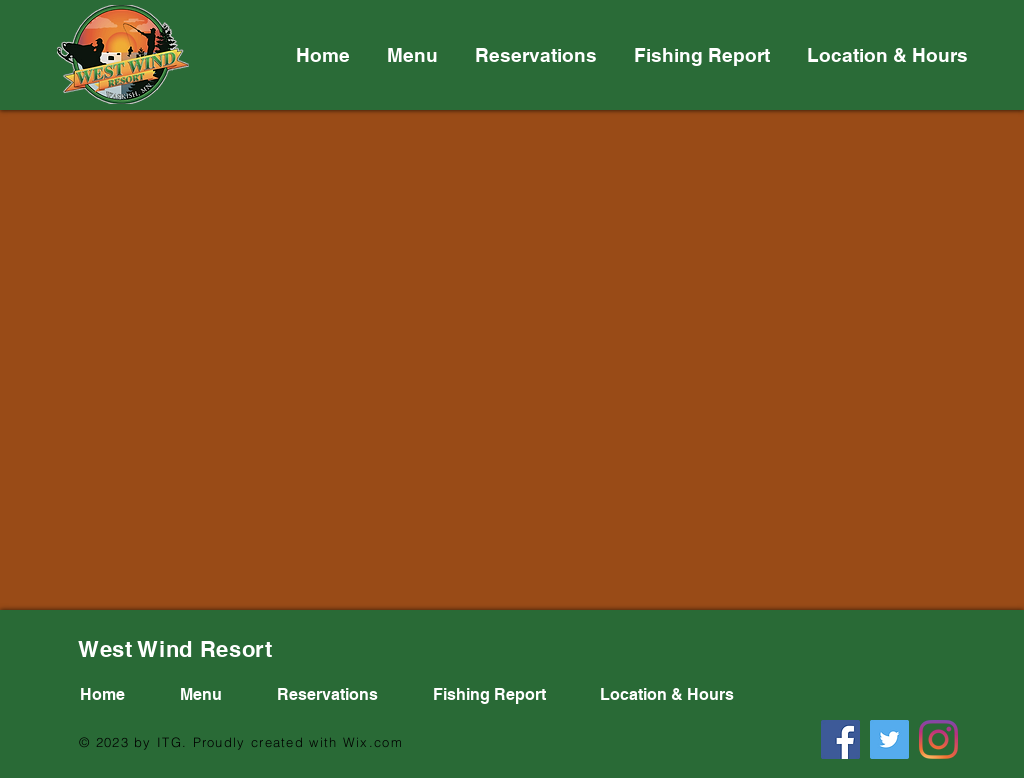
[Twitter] (889, 739)
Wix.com (373, 742)
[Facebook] (840, 739)
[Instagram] (938, 739)
